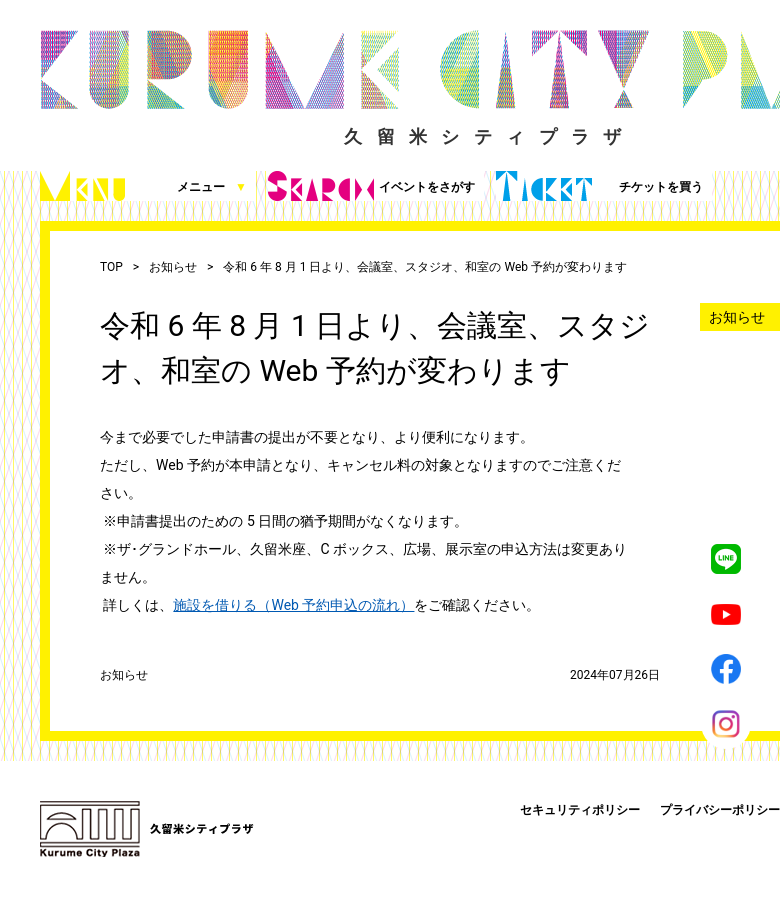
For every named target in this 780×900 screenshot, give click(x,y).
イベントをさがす (371, 186)
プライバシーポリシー (720, 810)
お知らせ (173, 267)
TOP (111, 267)
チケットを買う (599, 186)
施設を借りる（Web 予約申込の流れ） (293, 605)
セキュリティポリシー (580, 810)
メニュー (143, 186)
